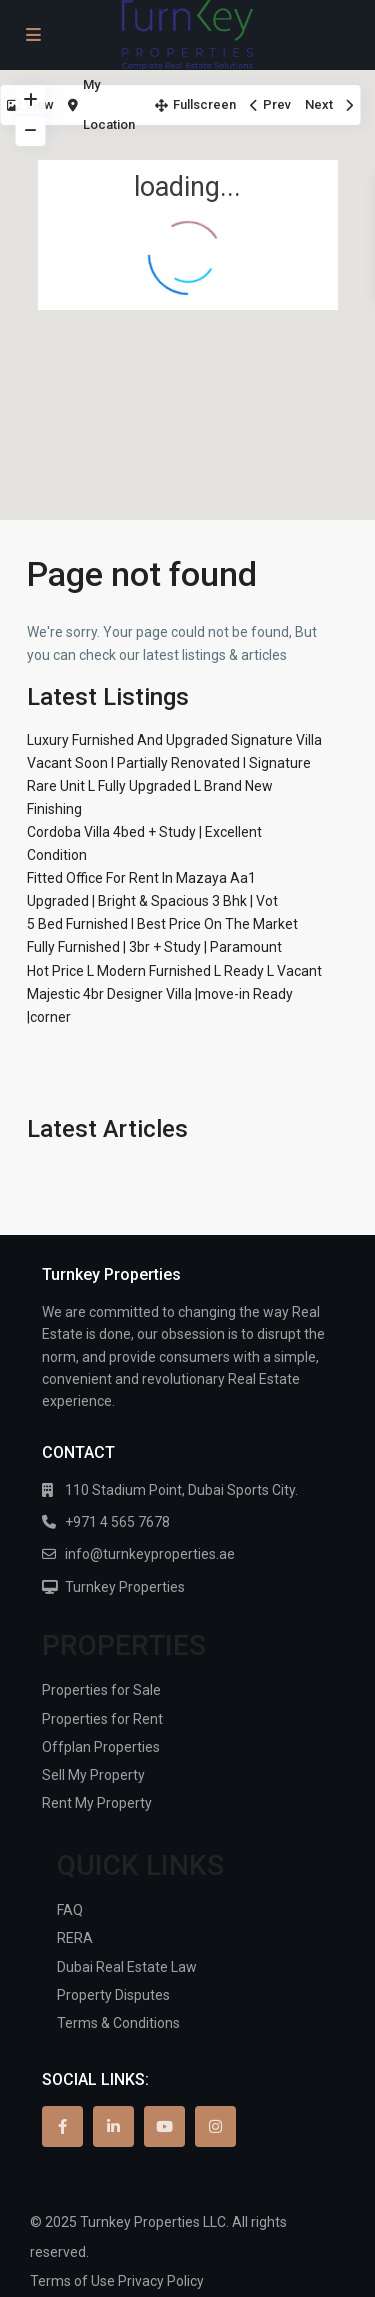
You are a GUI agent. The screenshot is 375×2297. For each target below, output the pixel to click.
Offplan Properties (101, 1747)
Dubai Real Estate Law (127, 1967)
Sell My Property (93, 1775)
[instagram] (215, 2126)
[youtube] (164, 2126)
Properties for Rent (102, 1719)
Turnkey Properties (125, 1587)
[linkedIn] (113, 2126)
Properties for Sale (101, 1690)
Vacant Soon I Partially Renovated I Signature (169, 763)
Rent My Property (97, 1803)
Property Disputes (113, 1995)
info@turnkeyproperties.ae (150, 1554)
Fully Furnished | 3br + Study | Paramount (154, 947)
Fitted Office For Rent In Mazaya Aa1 (141, 878)
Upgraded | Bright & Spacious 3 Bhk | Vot (152, 901)
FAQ (70, 1910)
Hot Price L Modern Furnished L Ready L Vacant (174, 971)
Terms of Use (72, 2281)
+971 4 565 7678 (117, 1522)
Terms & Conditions (118, 2023)
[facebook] (62, 2126)
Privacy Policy (161, 2281)
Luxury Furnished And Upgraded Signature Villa (174, 740)
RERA (75, 1938)
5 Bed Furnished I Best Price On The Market (162, 924)
